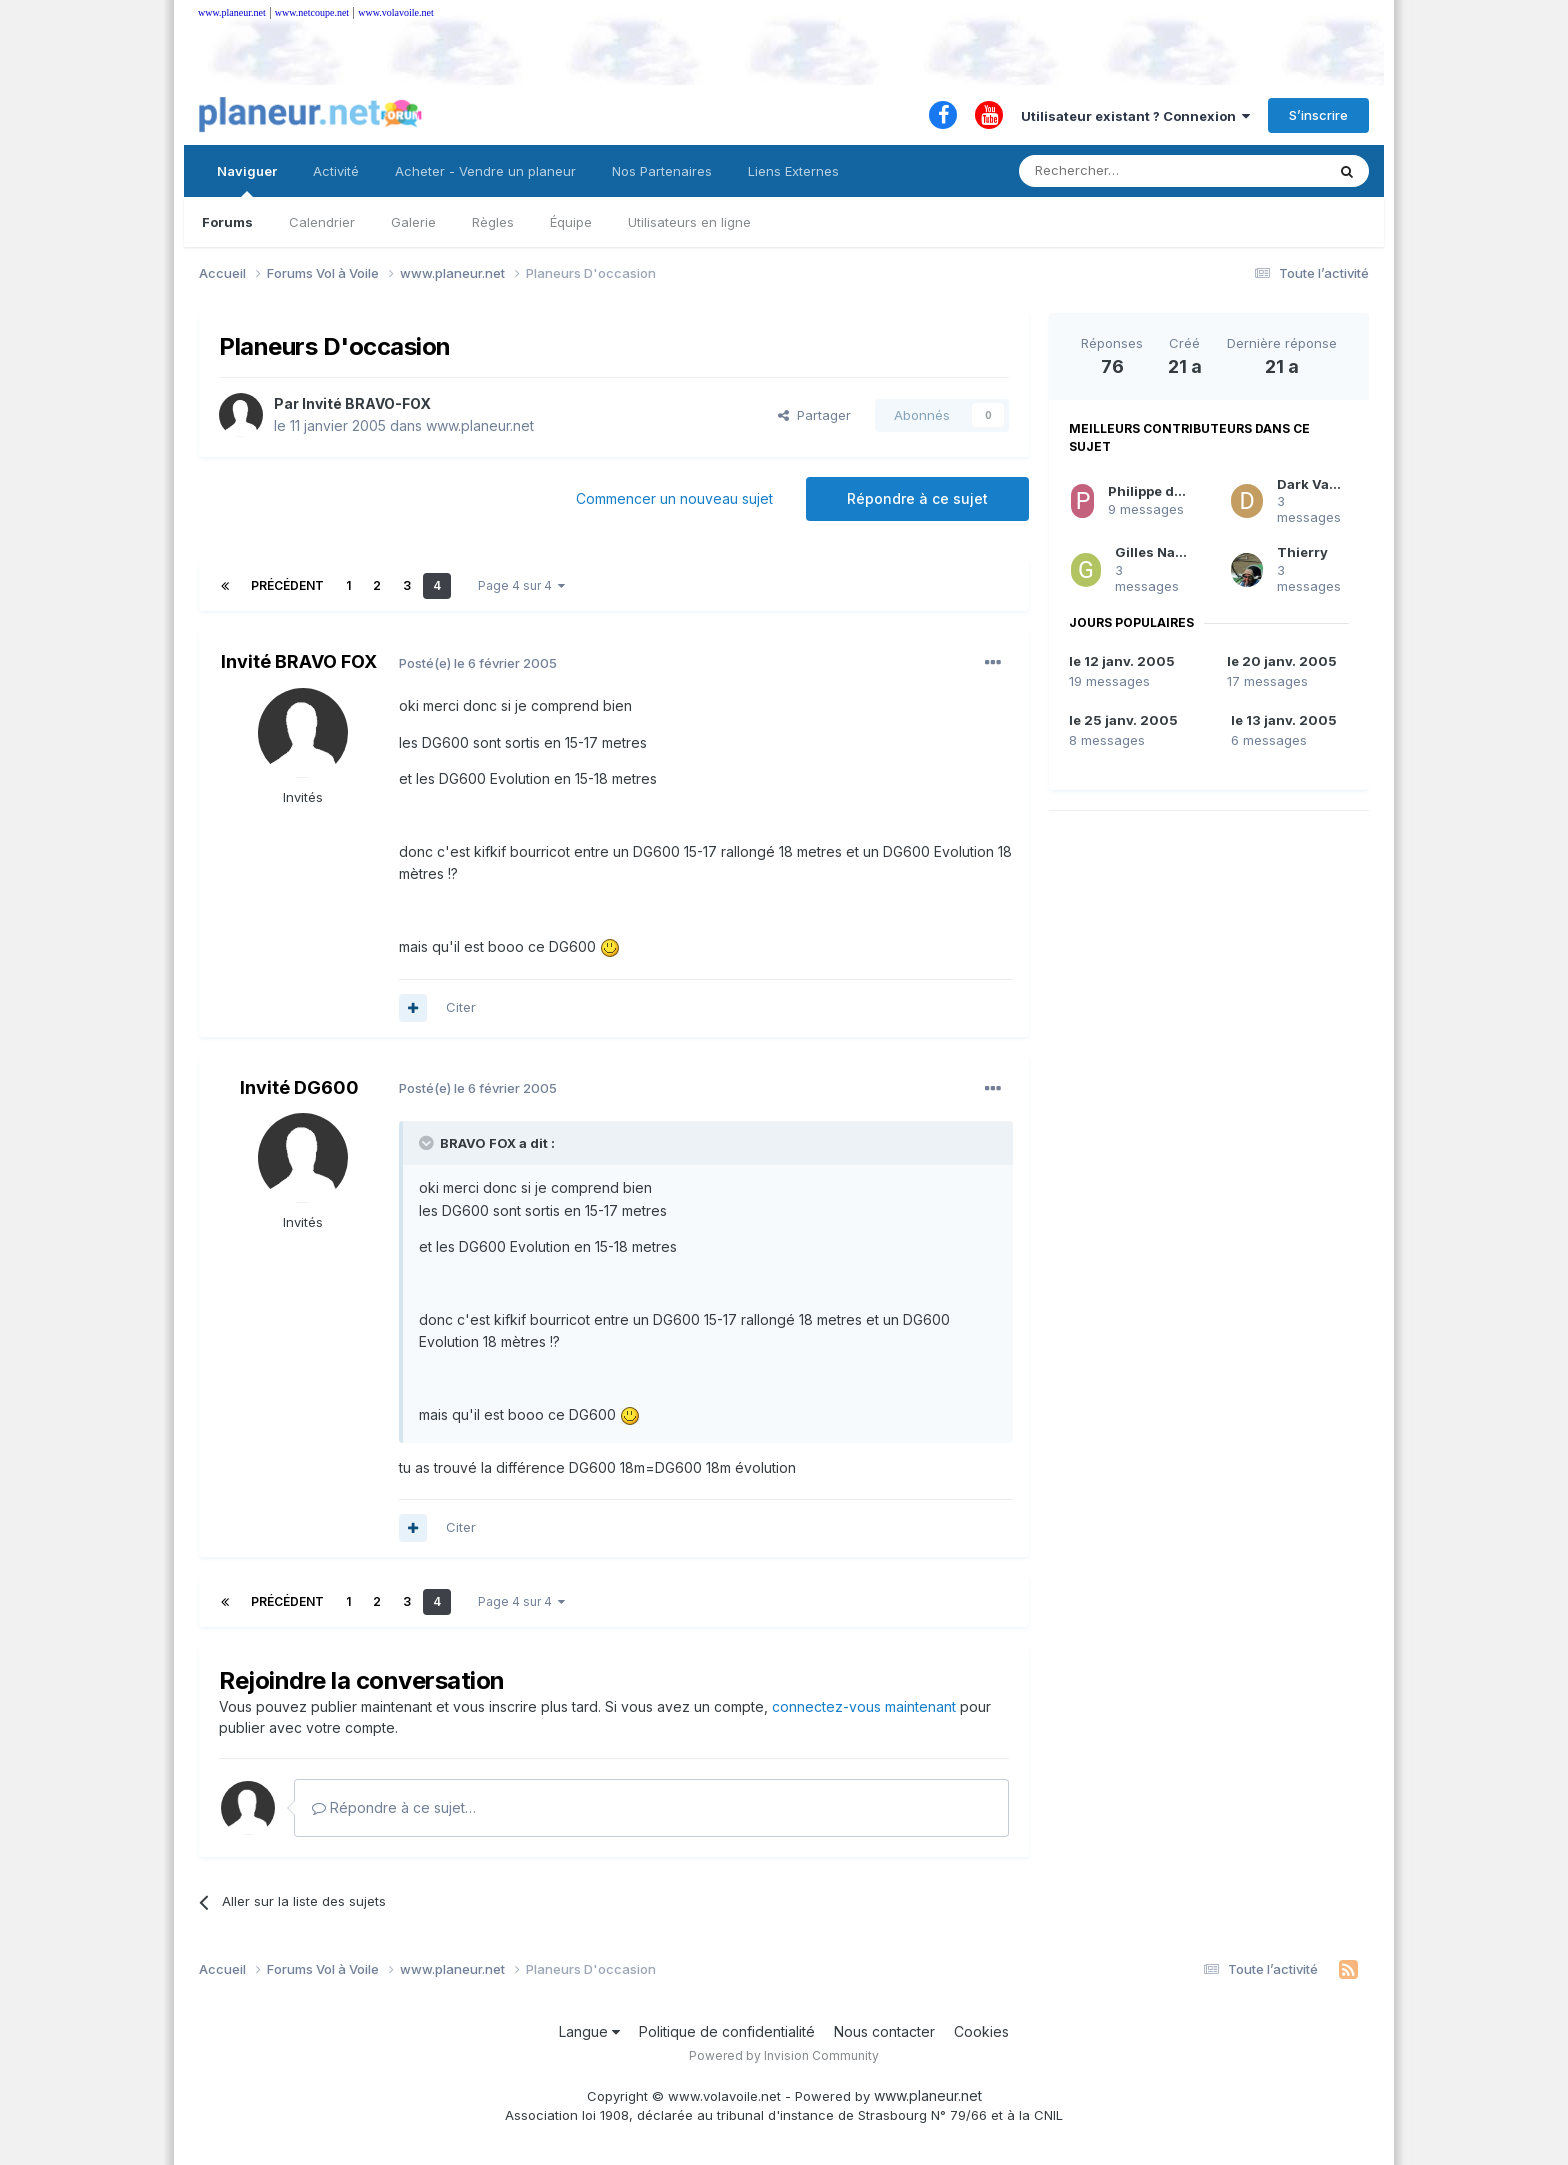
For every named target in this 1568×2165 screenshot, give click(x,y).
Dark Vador (1314, 484)
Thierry (1302, 552)
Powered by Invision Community (784, 2055)
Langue (589, 2031)
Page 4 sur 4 (521, 585)
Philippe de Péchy (1167, 491)
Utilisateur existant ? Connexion (1135, 116)
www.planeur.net (232, 12)
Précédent (287, 585)
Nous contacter (884, 2031)
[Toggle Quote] (428, 1143)
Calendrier (322, 222)
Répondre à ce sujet (917, 498)
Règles (493, 222)
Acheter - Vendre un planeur (485, 171)
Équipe (571, 222)
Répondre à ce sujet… (394, 1807)
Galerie (413, 222)
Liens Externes (793, 171)
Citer (461, 1007)
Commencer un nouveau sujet (674, 498)
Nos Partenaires (662, 171)
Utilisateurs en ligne (689, 222)
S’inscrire (1318, 115)
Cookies (981, 2031)
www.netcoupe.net (312, 12)
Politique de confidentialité (727, 2031)
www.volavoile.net (395, 12)
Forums (227, 222)
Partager (814, 415)
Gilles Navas (1157, 552)
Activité (336, 171)
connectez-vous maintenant (864, 1706)
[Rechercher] (1128, 171)
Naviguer (247, 180)
